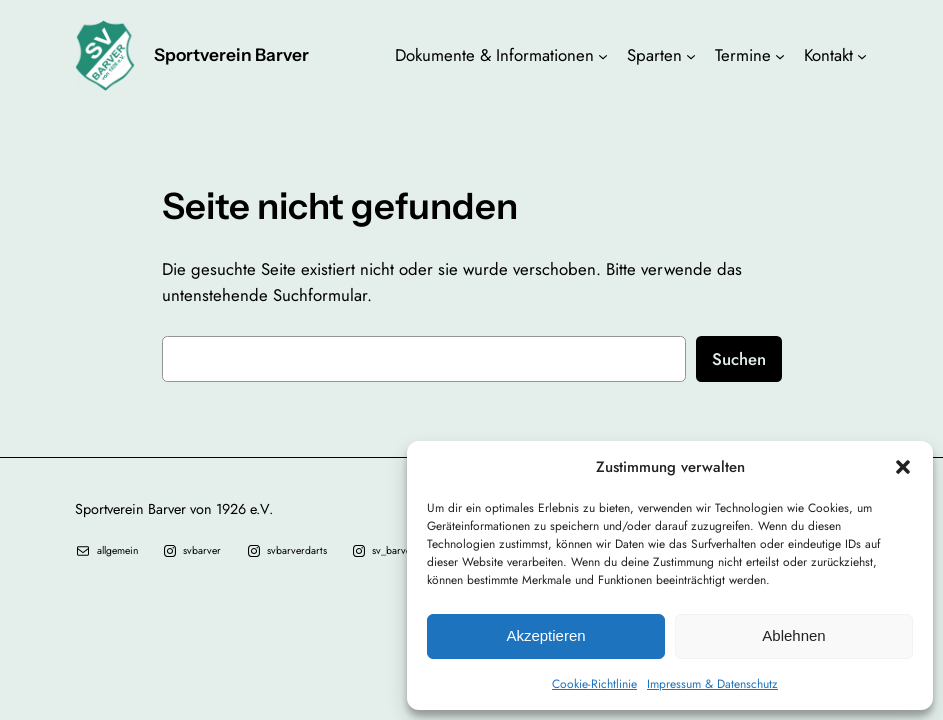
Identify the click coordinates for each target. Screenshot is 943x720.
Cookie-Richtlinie (594, 684)
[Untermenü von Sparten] (691, 55)
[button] (903, 467)
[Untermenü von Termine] (780, 55)
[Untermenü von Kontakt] (862, 55)
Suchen (739, 359)
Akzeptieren (545, 635)
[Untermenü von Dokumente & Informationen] (603, 55)
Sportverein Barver (231, 54)
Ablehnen (793, 635)
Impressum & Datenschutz (712, 684)
